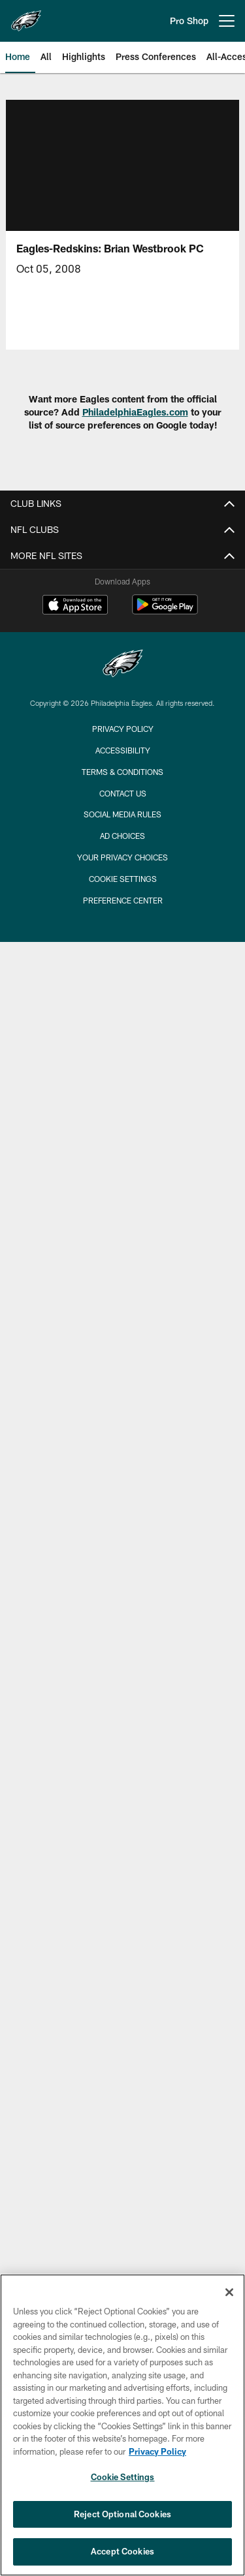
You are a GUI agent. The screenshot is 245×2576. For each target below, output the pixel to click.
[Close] (229, 2292)
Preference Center (123, 900)
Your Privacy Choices (122, 857)
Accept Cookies (122, 2551)
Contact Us (122, 793)
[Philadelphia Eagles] (123, 665)
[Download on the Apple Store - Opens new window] (75, 606)
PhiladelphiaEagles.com (135, 411)
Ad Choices (122, 835)
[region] (122, 2425)
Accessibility (122, 750)
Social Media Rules (122, 814)
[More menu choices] (227, 21)
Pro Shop (189, 20)
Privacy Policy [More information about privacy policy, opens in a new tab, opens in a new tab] (157, 2451)
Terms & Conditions (122, 771)
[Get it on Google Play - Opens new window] (165, 611)
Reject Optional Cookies (122, 2514)
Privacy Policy (123, 728)
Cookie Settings (123, 878)
